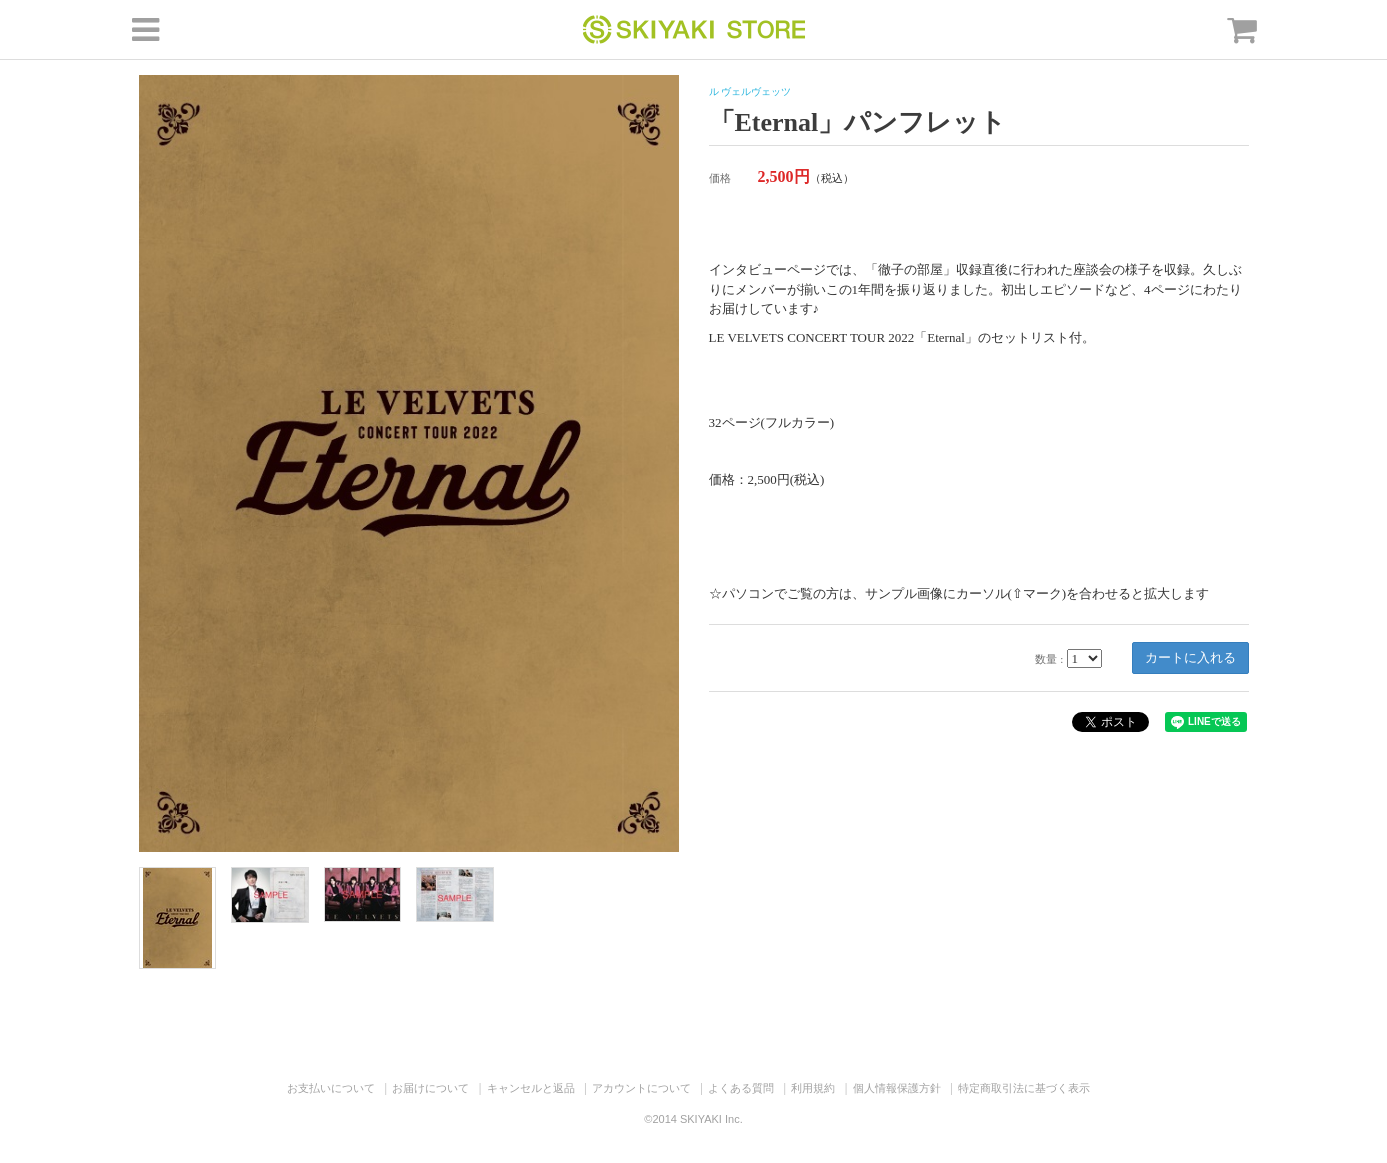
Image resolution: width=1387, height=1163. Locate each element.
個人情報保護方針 (897, 1088)
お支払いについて (331, 1088)
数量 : (1049, 659)
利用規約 (813, 1088)
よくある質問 (741, 1088)
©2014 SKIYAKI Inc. (693, 1119)
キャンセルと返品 (531, 1088)
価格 (720, 178)
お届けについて (430, 1088)
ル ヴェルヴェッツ (750, 91)
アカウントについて (641, 1088)
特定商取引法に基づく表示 (1024, 1088)
